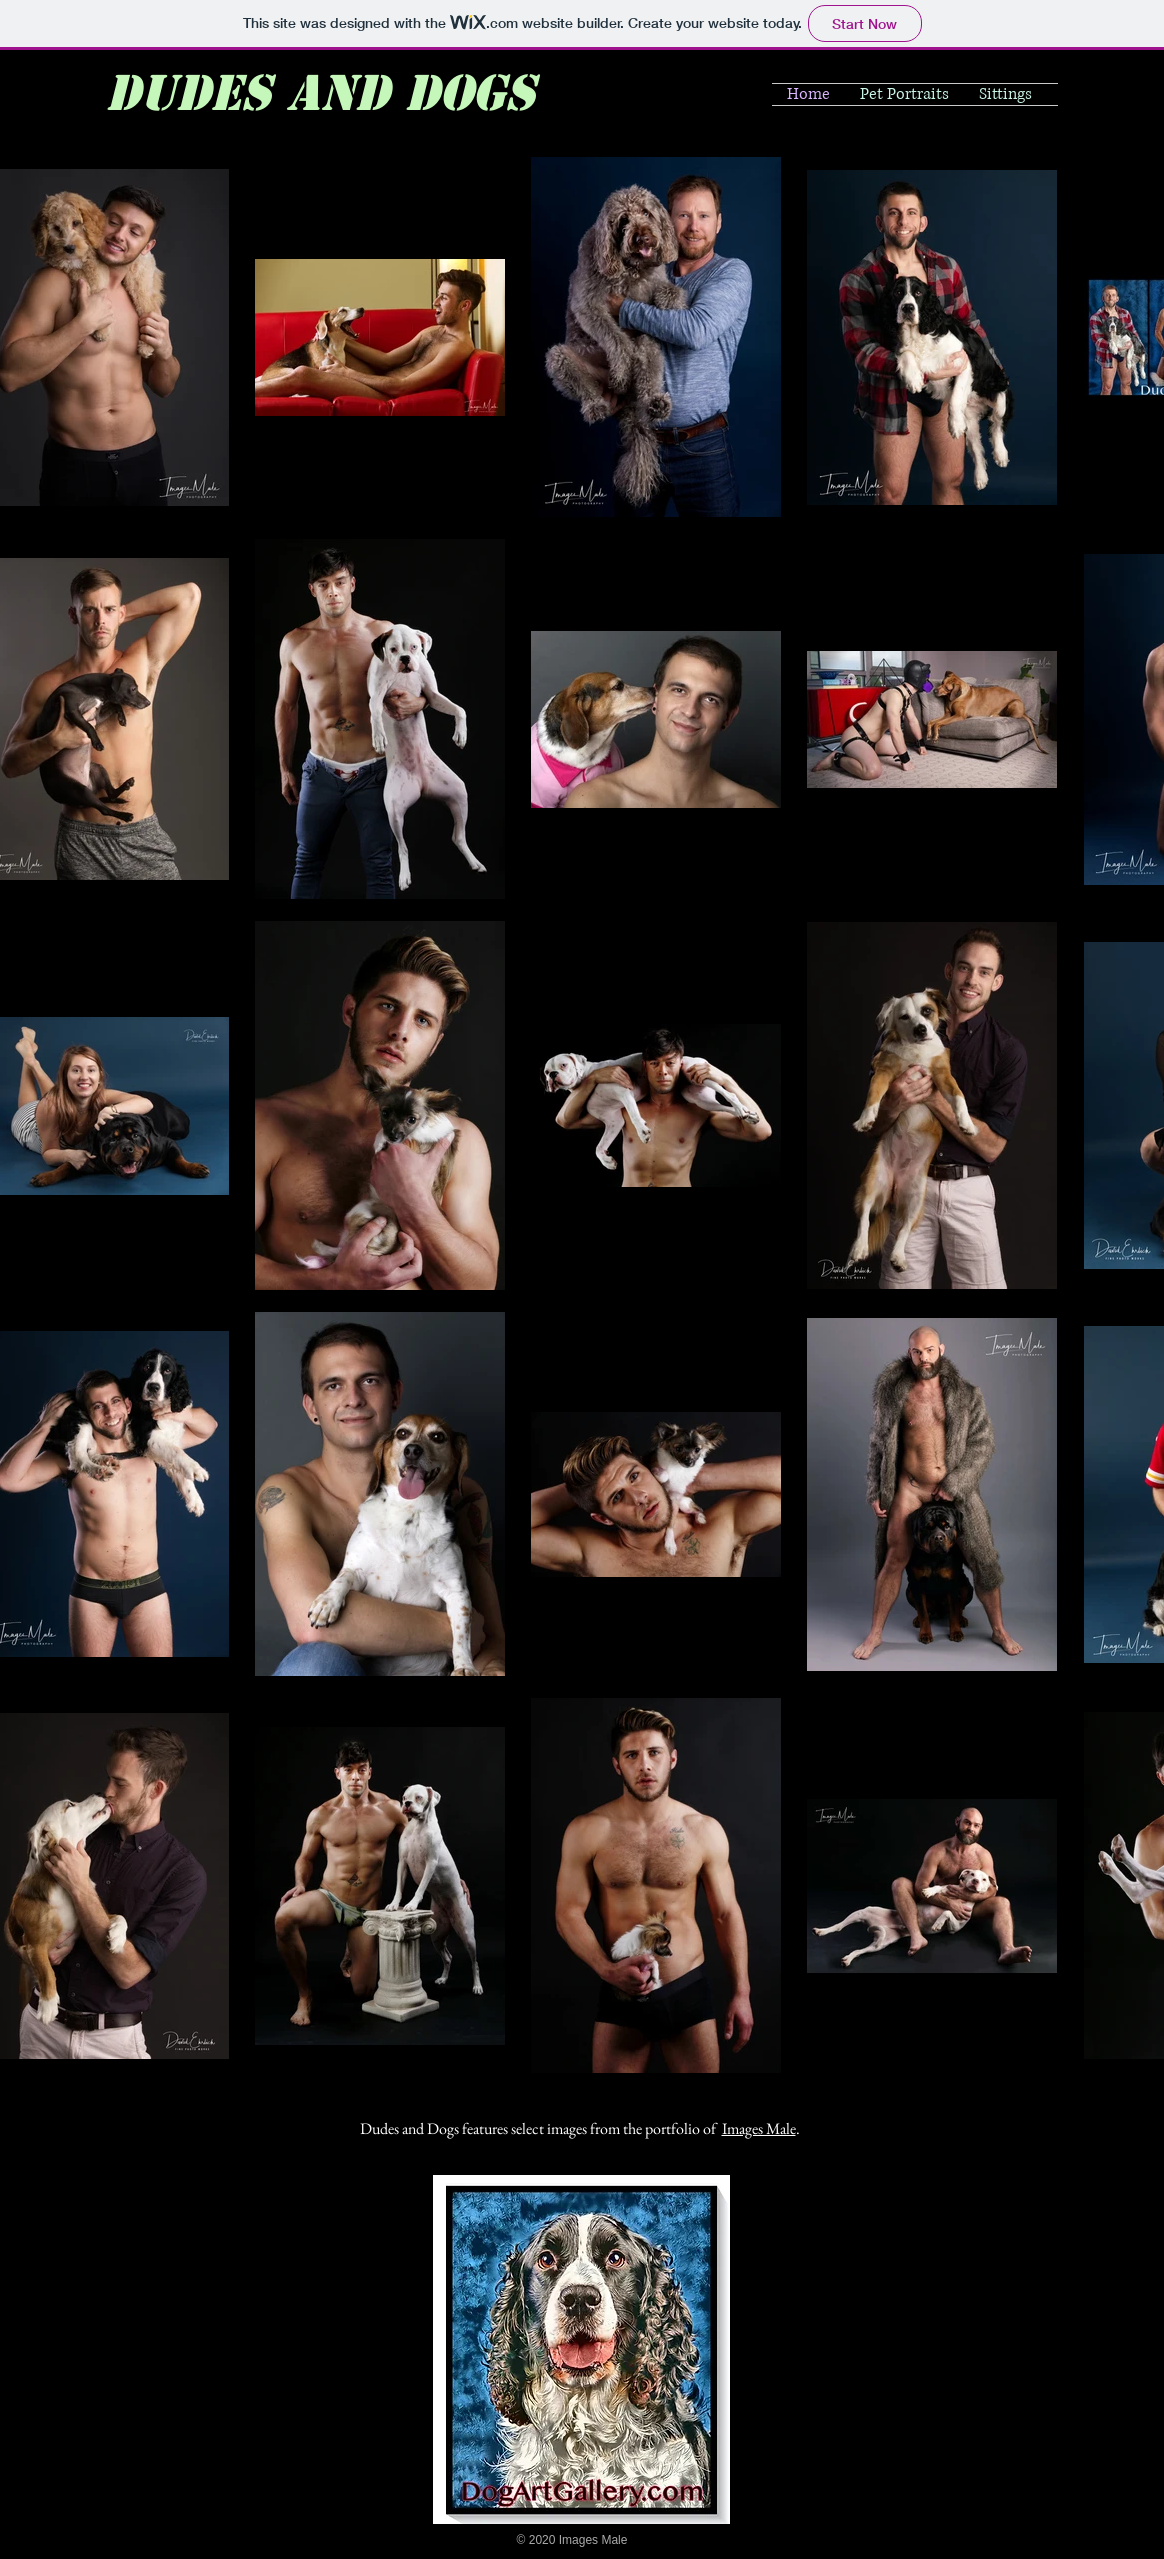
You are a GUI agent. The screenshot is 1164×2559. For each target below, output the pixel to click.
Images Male (759, 2128)
